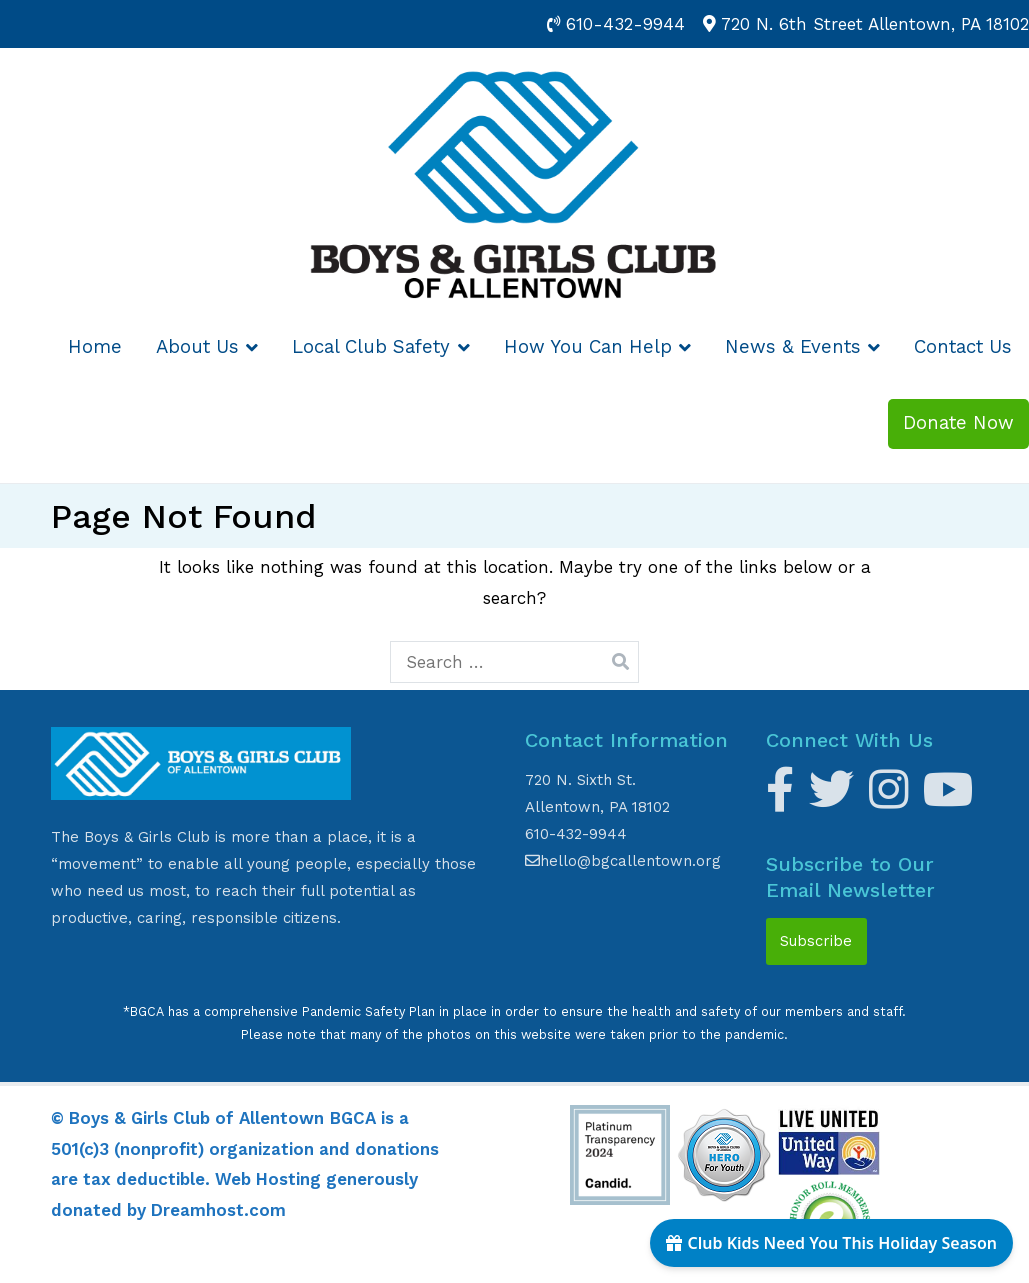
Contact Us (963, 347)
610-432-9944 (625, 24)
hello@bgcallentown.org (623, 861)
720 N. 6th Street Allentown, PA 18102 (875, 24)
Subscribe (816, 941)
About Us (197, 347)
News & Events (793, 347)
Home (95, 347)
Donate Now (958, 423)
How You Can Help (588, 347)
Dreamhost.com (218, 1210)
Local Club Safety (371, 347)
